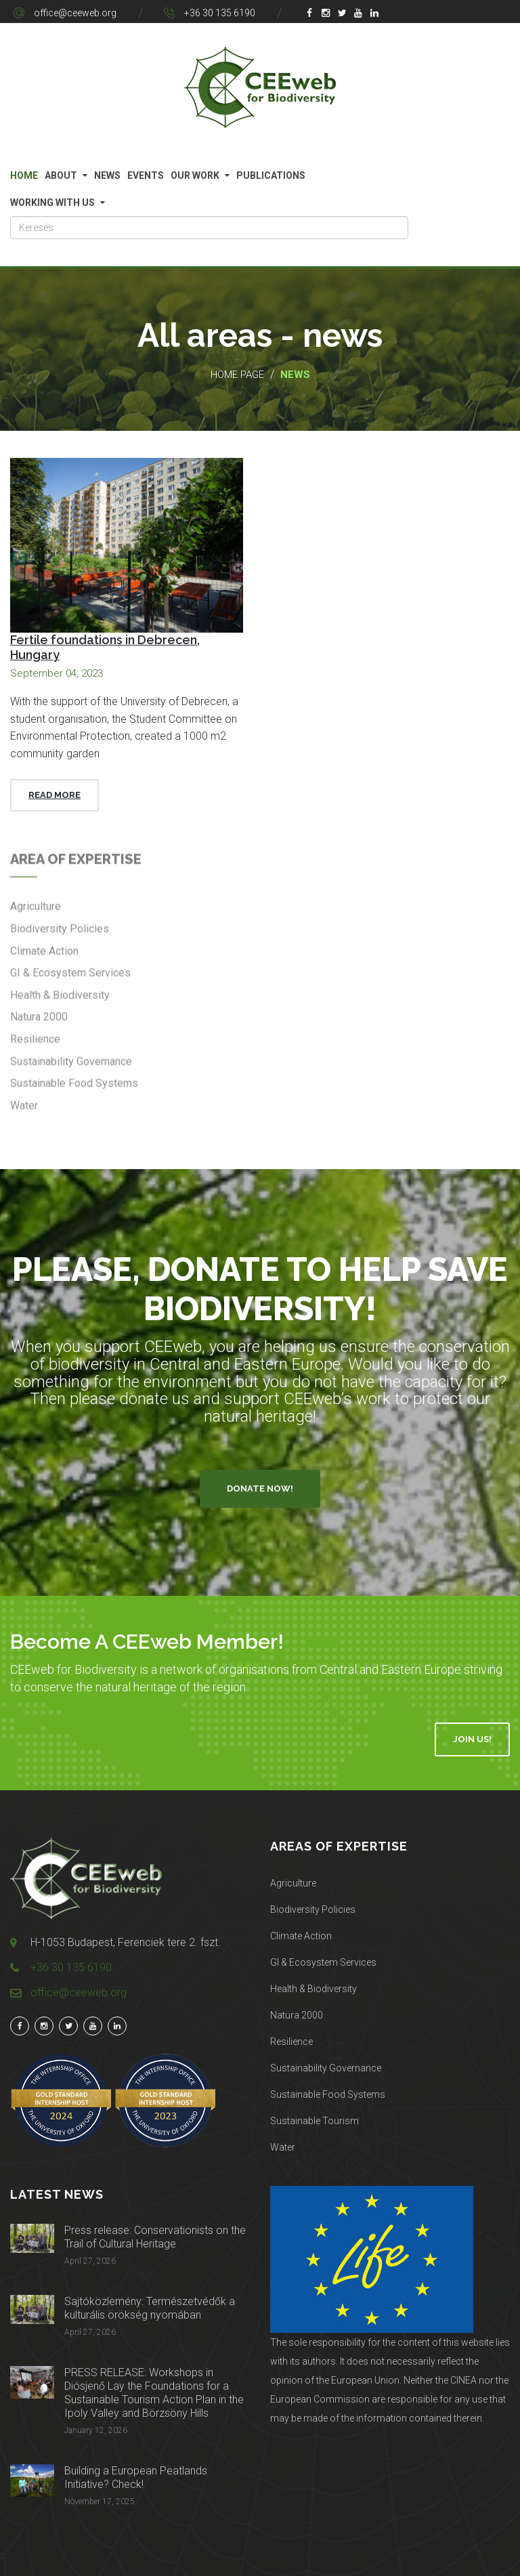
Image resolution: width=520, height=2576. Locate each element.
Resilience (291, 2041)
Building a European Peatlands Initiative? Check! (135, 2477)
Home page (237, 374)
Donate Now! (260, 1488)
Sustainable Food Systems (327, 2094)
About (61, 175)
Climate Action (301, 1935)
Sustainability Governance (325, 2068)
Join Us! (472, 1739)
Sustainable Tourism (314, 2120)
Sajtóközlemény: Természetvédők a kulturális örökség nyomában (149, 2308)
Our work (195, 175)
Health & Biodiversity (313, 1988)
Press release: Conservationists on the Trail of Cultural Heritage (155, 2237)
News (107, 175)
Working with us (52, 202)
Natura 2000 (296, 2015)
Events (145, 175)
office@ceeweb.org (75, 12)
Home (24, 175)
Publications (270, 175)
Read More (54, 795)
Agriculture (293, 1883)
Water (282, 2147)
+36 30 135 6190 (219, 12)
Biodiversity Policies (312, 1909)
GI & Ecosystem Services (323, 1962)
